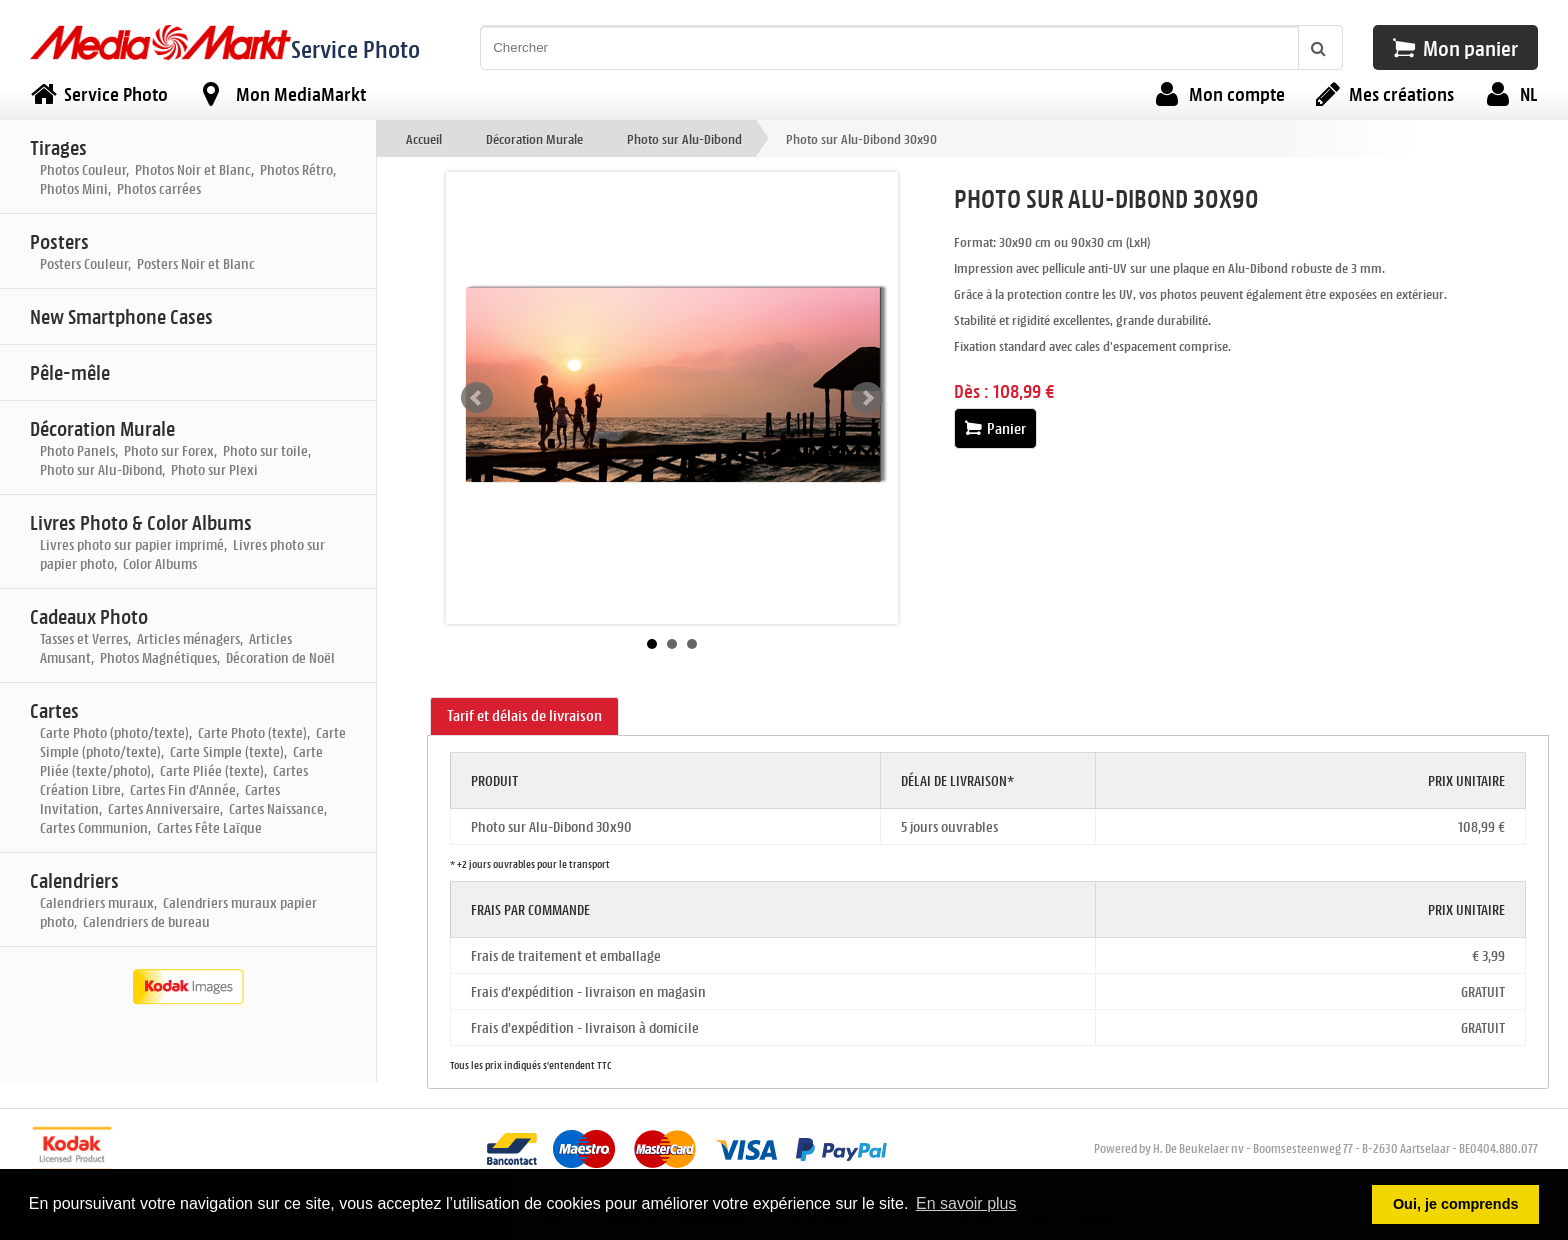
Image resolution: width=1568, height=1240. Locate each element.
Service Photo (355, 48)
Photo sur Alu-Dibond (684, 138)
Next (867, 398)
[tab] (524, 717)
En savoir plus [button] (966, 1203)
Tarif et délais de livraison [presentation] (524, 715)
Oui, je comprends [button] (1456, 1204)
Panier (995, 428)
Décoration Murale (534, 138)
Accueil (424, 138)
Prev (477, 398)
